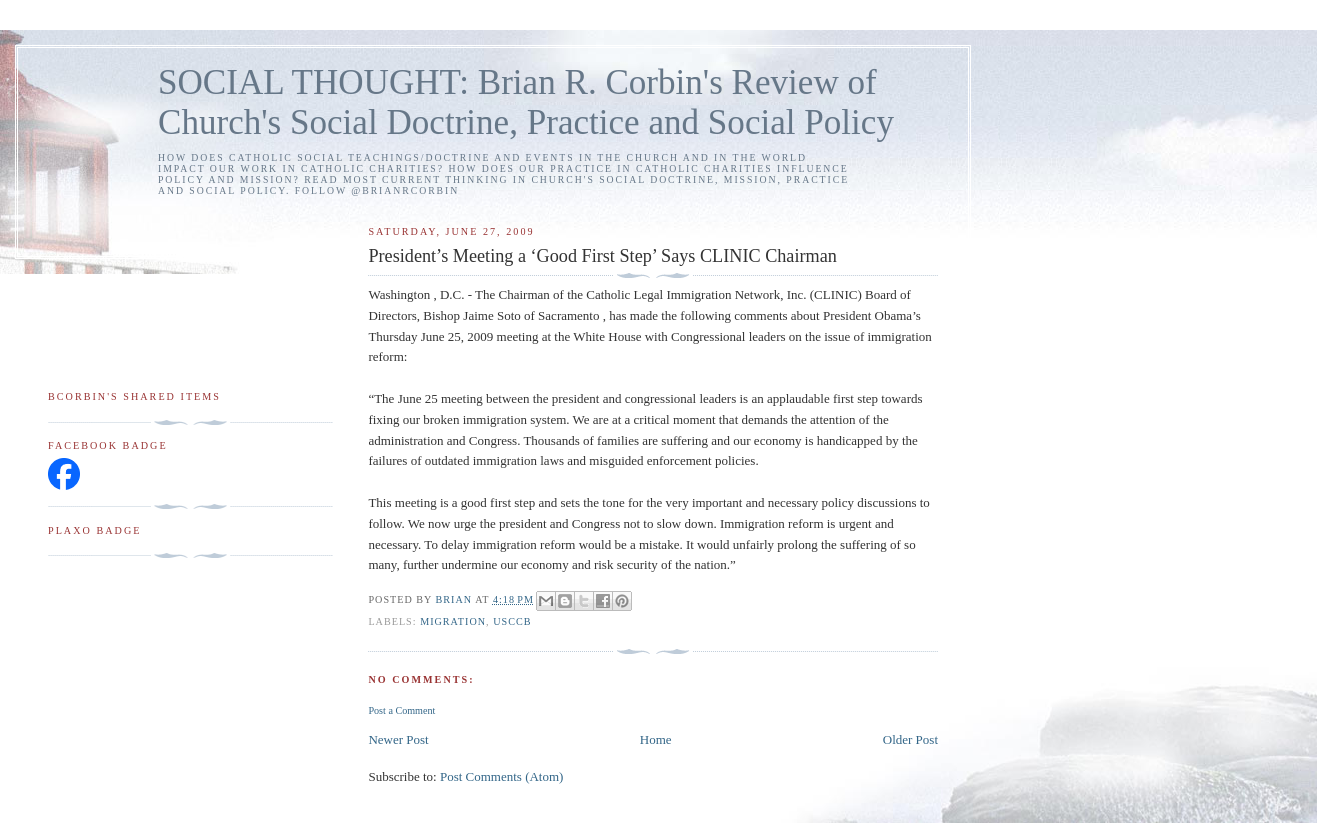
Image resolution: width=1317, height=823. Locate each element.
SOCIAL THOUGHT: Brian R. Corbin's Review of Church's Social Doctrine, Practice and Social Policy (526, 102)
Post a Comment (401, 710)
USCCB (512, 621)
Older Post (910, 739)
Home (656, 739)
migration (453, 621)
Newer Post (398, 739)
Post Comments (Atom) (502, 776)
